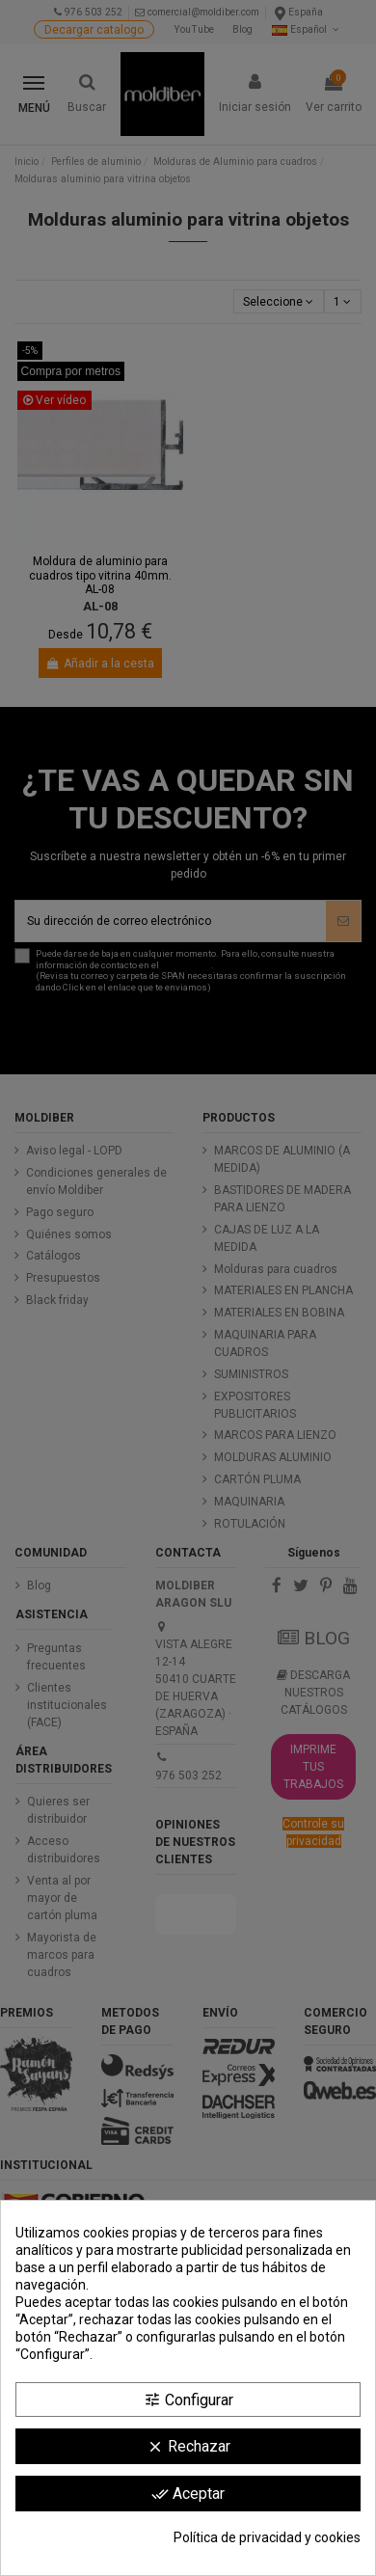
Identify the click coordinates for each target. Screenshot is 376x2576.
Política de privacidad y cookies (267, 2537)
